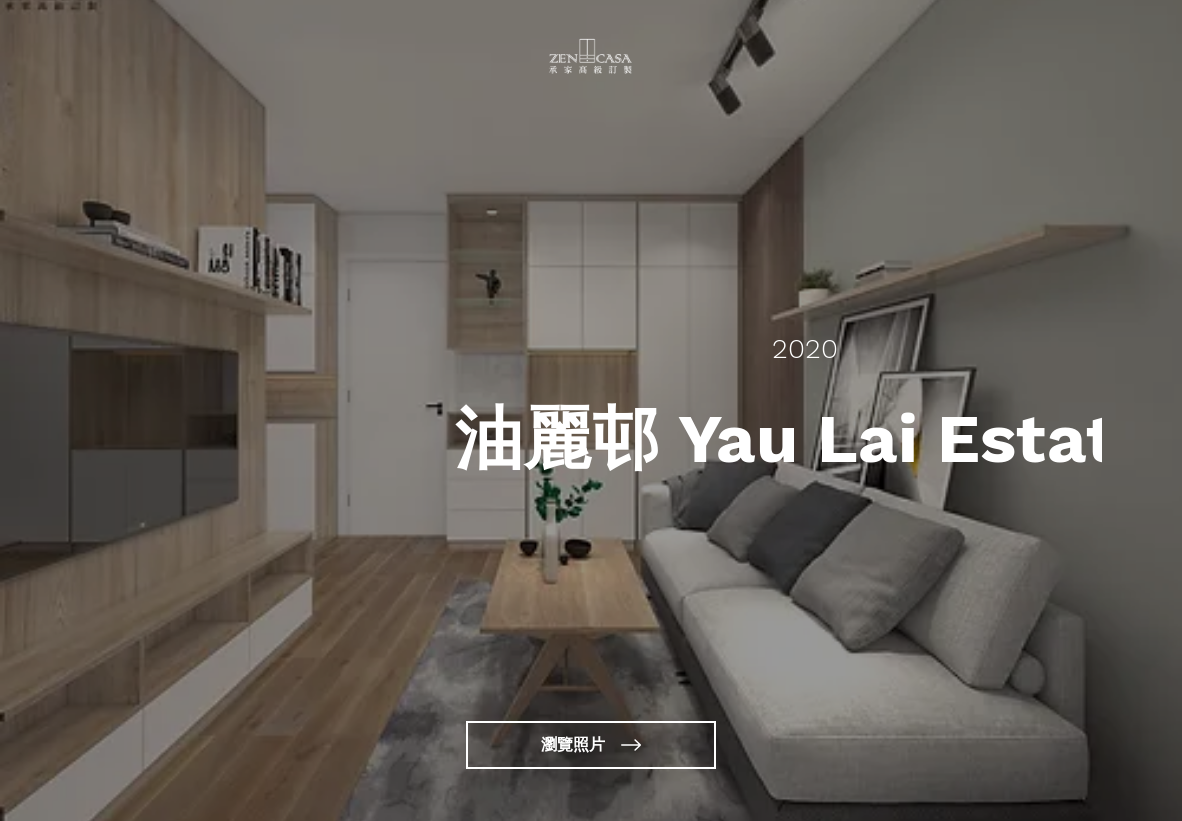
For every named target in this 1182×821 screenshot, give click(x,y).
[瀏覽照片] (591, 745)
